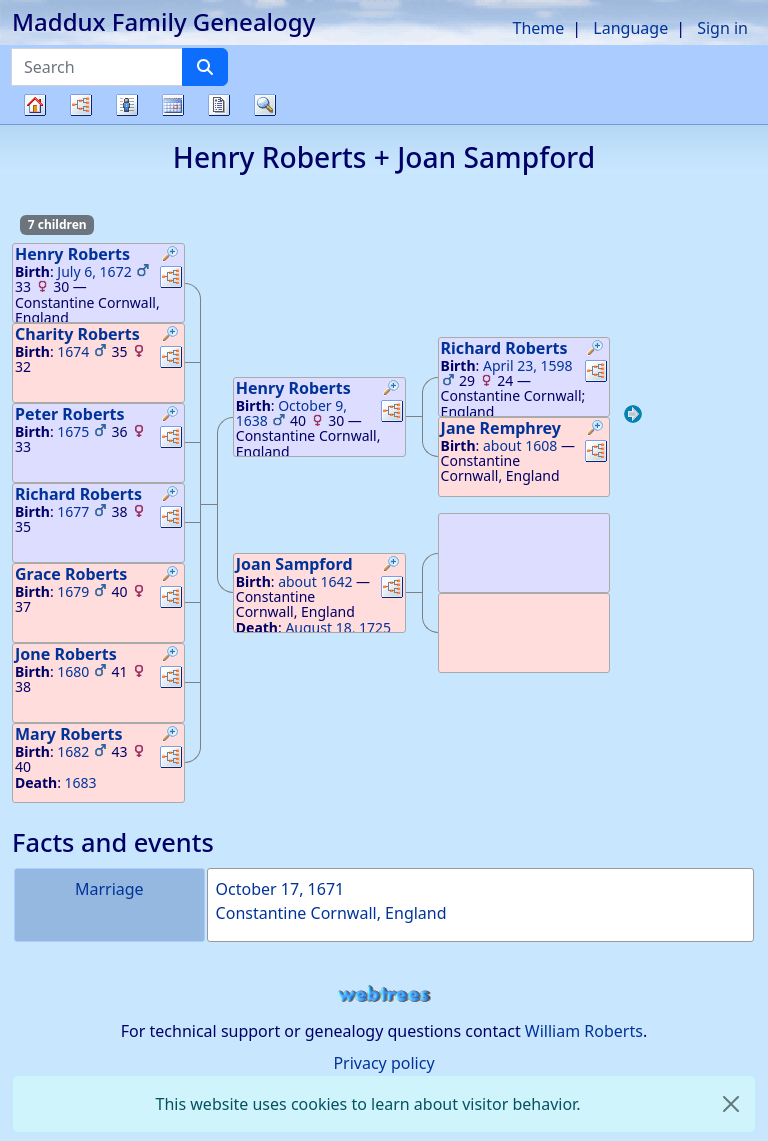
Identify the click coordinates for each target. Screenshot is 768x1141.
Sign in (722, 28)
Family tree (35, 123)
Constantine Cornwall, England (331, 913)
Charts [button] (81, 105)
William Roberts (584, 1031)
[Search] (205, 67)
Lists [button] (127, 105)
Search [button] (265, 105)
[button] (171, 256)
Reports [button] (219, 105)
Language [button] (630, 28)
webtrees (384, 994)
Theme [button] (539, 28)
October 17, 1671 (280, 889)
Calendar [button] (173, 105)
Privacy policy (383, 1063)
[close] (731, 1104)
